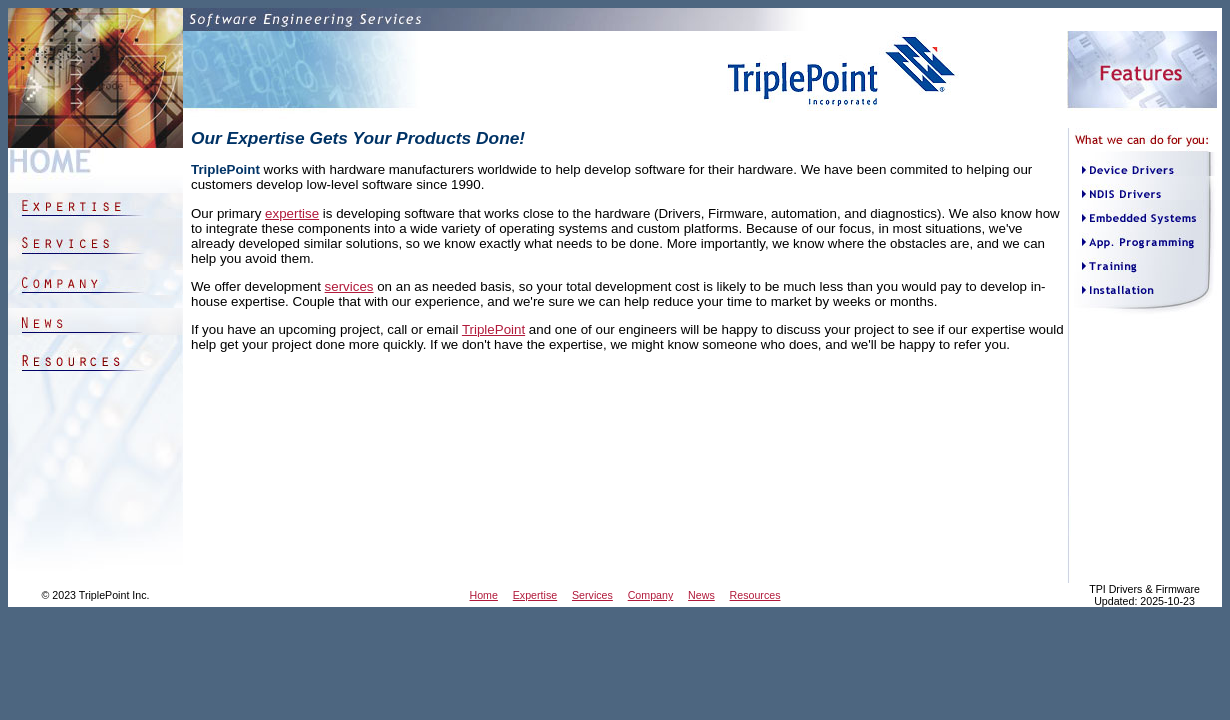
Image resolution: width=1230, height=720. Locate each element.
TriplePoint (493, 329)
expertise (292, 213)
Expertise (535, 595)
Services (592, 595)
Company (651, 595)
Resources (755, 595)
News (701, 595)
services (349, 286)
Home (484, 595)
